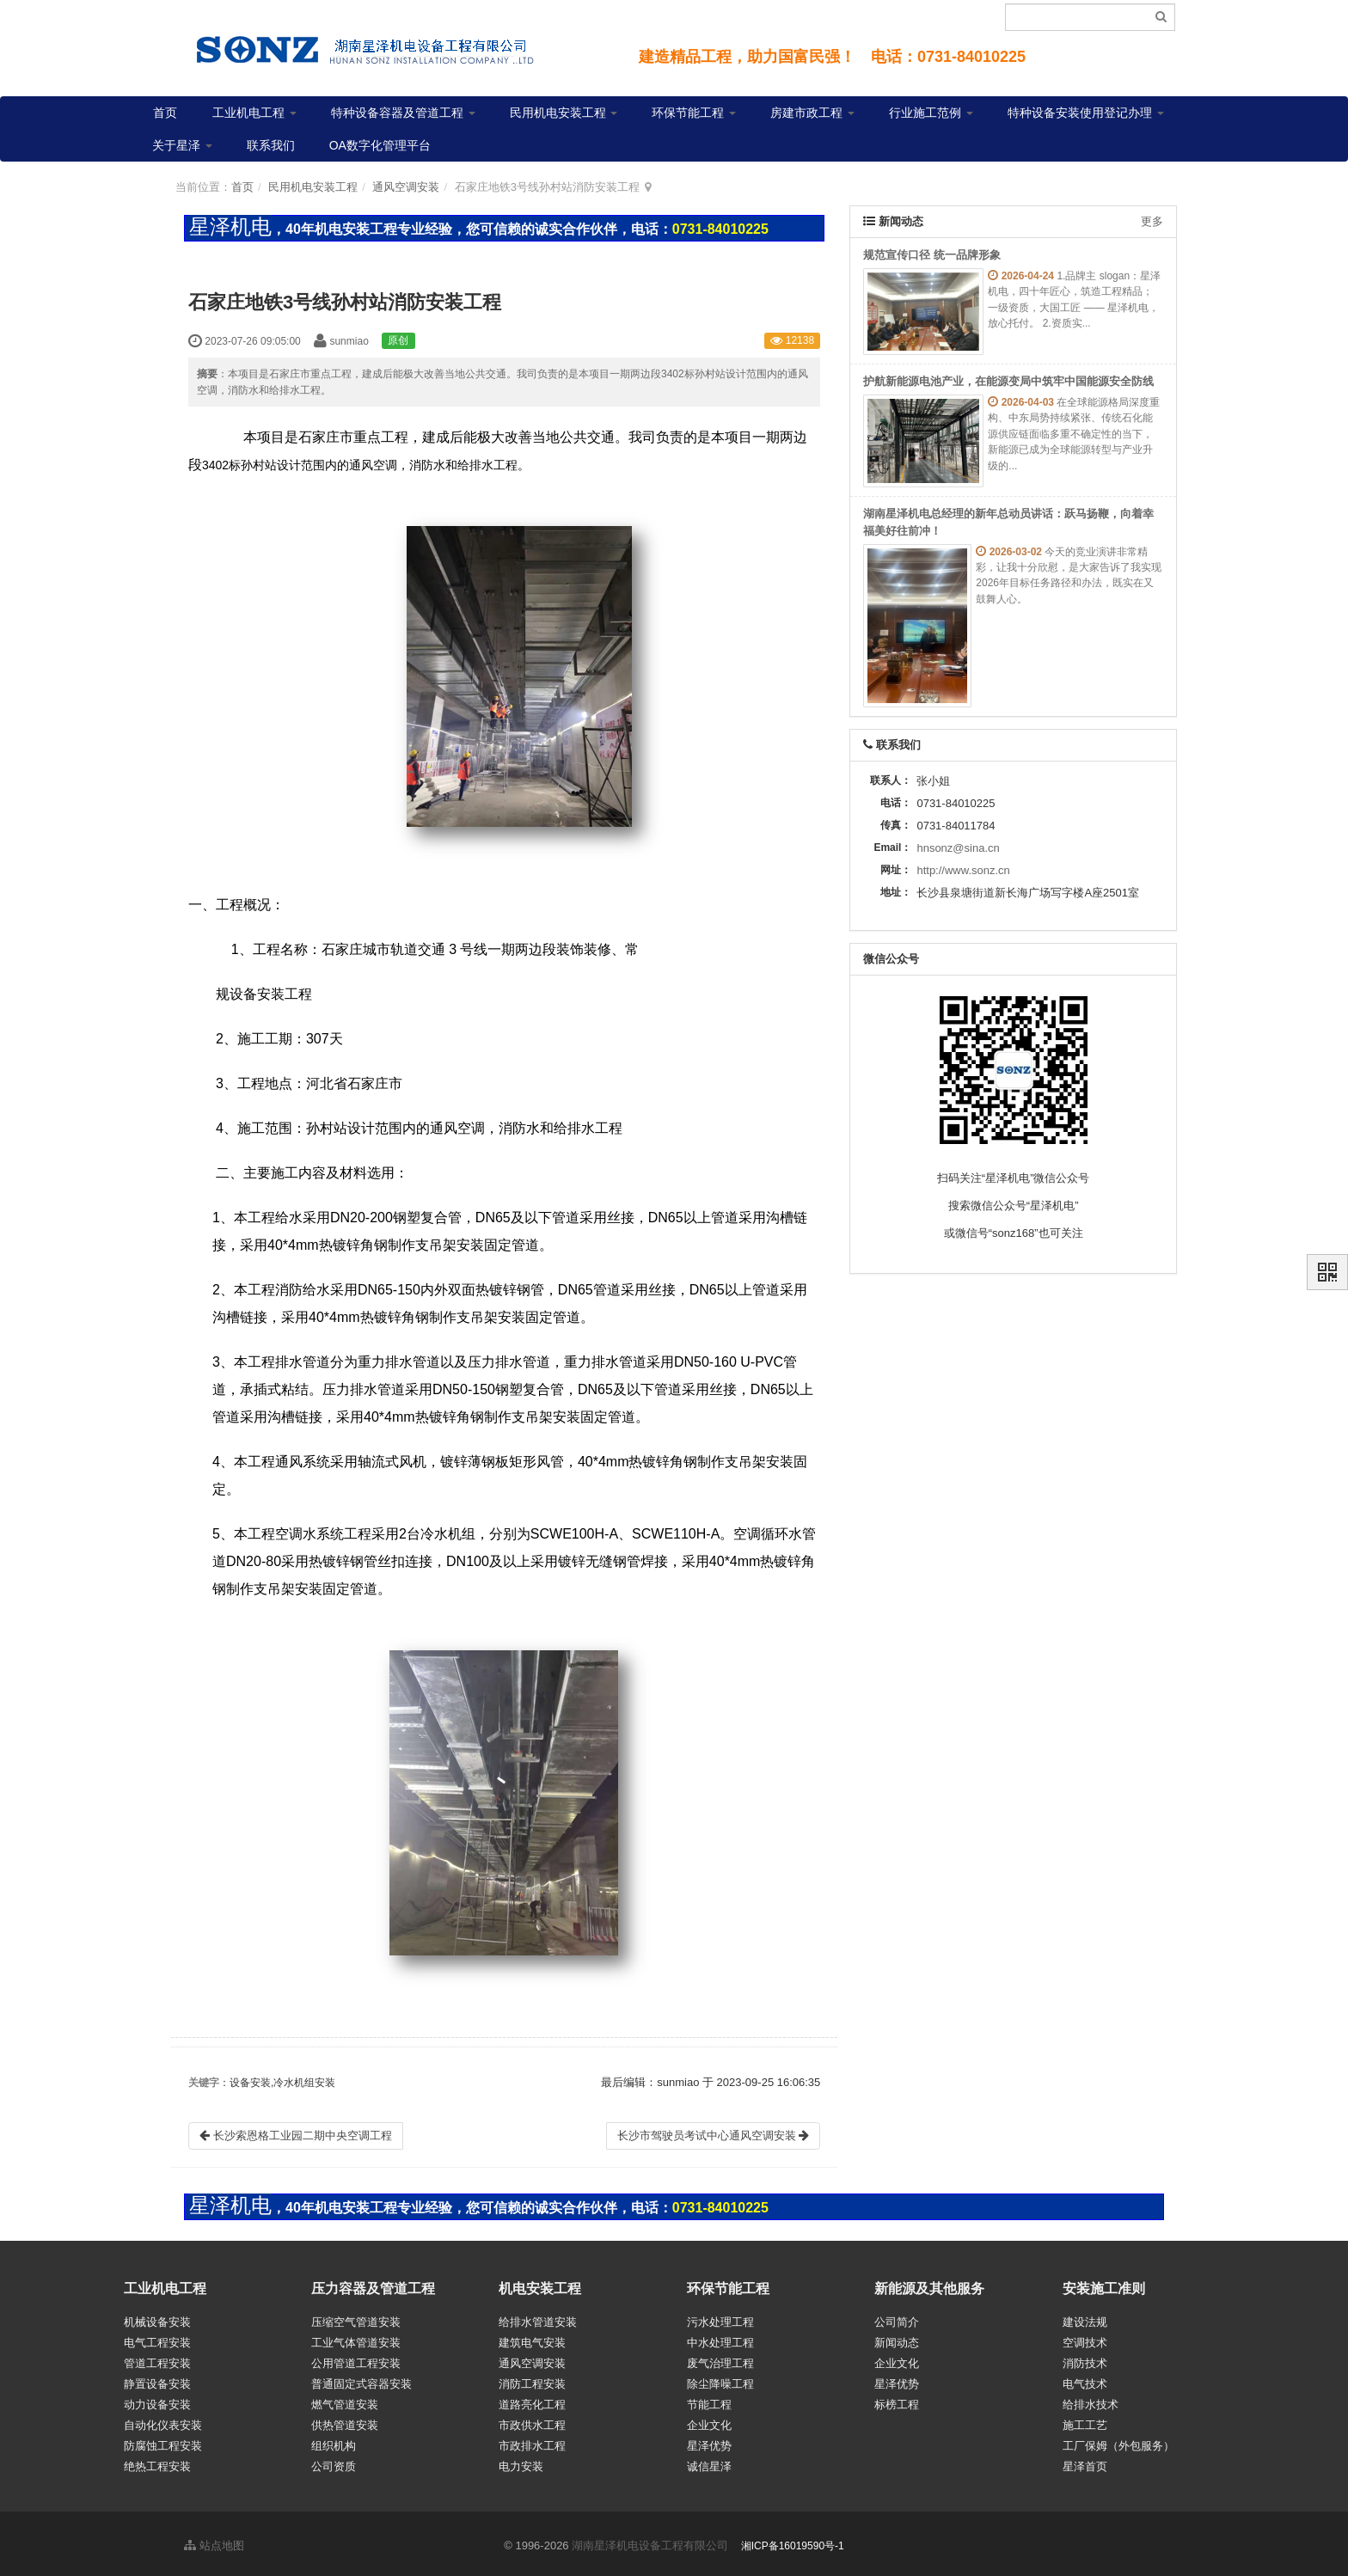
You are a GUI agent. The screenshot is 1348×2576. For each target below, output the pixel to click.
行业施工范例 (931, 112)
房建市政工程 (812, 112)
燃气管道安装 (344, 2400)
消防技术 (1085, 2359)
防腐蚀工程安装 (163, 2441)
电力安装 (521, 2462)
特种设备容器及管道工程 (403, 112)
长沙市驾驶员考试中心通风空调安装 (713, 2135)
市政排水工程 (532, 2441)
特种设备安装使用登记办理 (1086, 112)
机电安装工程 (540, 2288)
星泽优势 (709, 2441)
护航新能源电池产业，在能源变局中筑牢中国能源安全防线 (1008, 381)
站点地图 (214, 2541)
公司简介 (896, 2317)
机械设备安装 (157, 2317)
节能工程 (709, 2400)
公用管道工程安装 (356, 2359)
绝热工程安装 (157, 2462)
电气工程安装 (157, 2338)
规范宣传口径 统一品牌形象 (932, 254)
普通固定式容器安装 (361, 2379)
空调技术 (1085, 2338)
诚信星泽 (709, 2462)
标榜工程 (896, 2400)
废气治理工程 (720, 2359)
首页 (165, 112)
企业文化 (709, 2420)
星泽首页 (1085, 2462)
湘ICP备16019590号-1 (792, 2542)
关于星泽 (182, 145)
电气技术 (1085, 2379)
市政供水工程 (532, 2420)
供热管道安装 (344, 2420)
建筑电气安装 (532, 2338)
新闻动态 (896, 2338)
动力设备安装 (157, 2400)
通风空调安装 (405, 187)
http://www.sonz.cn (962, 870)
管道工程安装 (157, 2359)
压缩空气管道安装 (356, 2317)
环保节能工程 (694, 112)
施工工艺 (1085, 2420)
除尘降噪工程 (720, 2379)
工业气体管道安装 (356, 2338)
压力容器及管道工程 (373, 2288)
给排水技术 (1090, 2400)
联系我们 (271, 145)
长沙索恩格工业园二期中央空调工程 (295, 2135)
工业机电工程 (254, 112)
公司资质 (333, 2462)
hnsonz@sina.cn (957, 847)
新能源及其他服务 (929, 2288)
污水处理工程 (720, 2317)
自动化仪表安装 (163, 2420)
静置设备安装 (157, 2379)
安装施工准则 (1104, 2288)
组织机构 (333, 2441)
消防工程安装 (532, 2379)
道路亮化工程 (532, 2400)
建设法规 (1085, 2317)
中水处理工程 (720, 2338)
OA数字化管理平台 (380, 145)
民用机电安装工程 (564, 112)
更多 (1152, 221)
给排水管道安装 (538, 2317)
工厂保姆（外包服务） (1118, 2441)
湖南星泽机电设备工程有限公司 (650, 2541)
